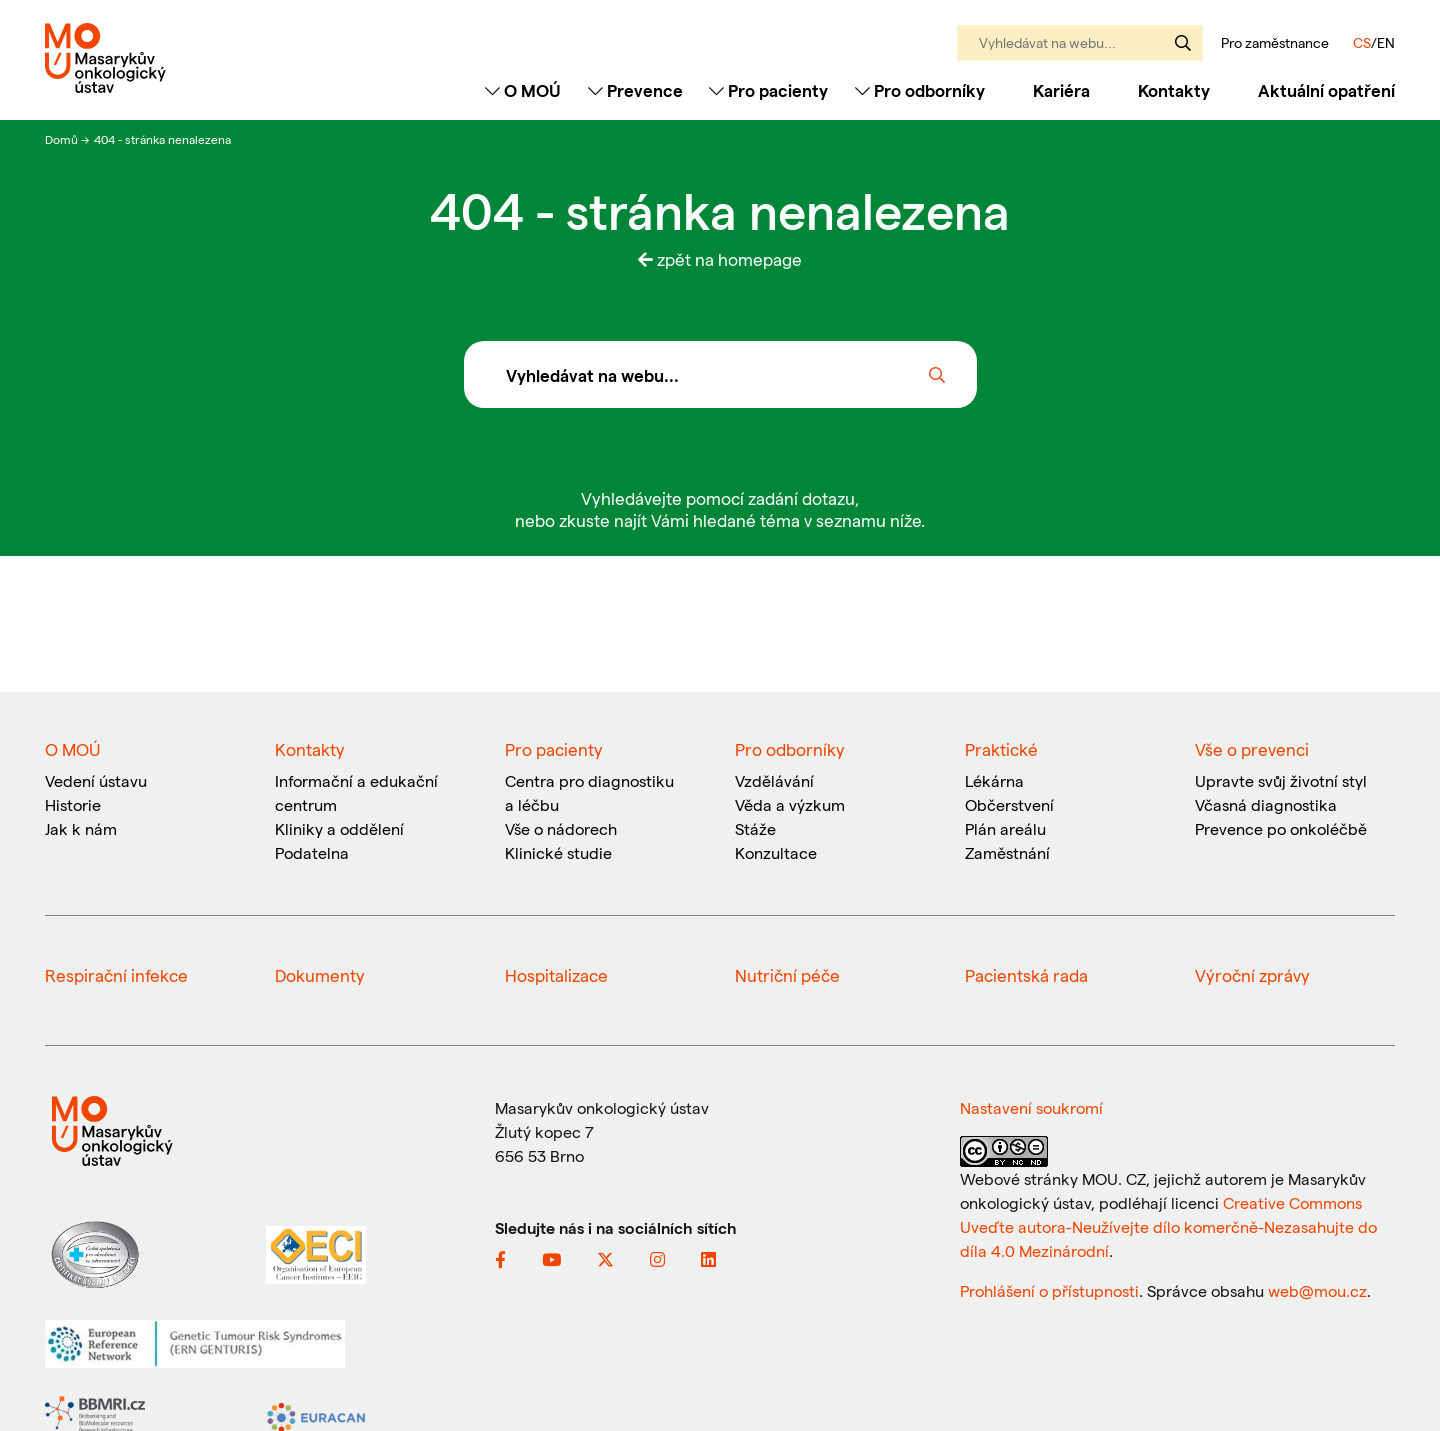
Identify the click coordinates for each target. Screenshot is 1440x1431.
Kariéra (1061, 90)
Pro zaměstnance (1275, 43)
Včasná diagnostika (1266, 804)
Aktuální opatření (1326, 90)
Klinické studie (558, 852)
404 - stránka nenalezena (162, 139)
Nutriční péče (787, 975)
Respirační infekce (116, 975)
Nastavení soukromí (1031, 1107)
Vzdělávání (774, 780)
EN (1386, 42)
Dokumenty (320, 975)
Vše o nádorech (561, 828)
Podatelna (312, 852)
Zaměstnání (1007, 852)
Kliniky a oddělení (339, 828)
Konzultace (776, 852)
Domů (63, 139)
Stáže (755, 828)
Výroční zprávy (1252, 975)
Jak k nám (81, 828)
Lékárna (994, 780)
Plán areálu (1005, 828)
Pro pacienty (554, 749)
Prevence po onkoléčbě (1281, 828)
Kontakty (1174, 90)
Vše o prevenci (1252, 749)
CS (1362, 42)
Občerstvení (1009, 804)
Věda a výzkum (790, 804)
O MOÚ (72, 749)
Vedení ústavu (96, 780)
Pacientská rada (1026, 975)
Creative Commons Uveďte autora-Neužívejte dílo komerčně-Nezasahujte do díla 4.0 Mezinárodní (1168, 1226)
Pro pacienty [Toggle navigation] (768, 90)
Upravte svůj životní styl (1281, 780)
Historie (73, 804)
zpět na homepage (720, 259)
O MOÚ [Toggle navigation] (523, 90)
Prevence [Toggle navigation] (635, 90)
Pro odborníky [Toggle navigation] (920, 90)
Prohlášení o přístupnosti (1049, 1290)
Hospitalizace (556, 975)
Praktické (1001, 749)
